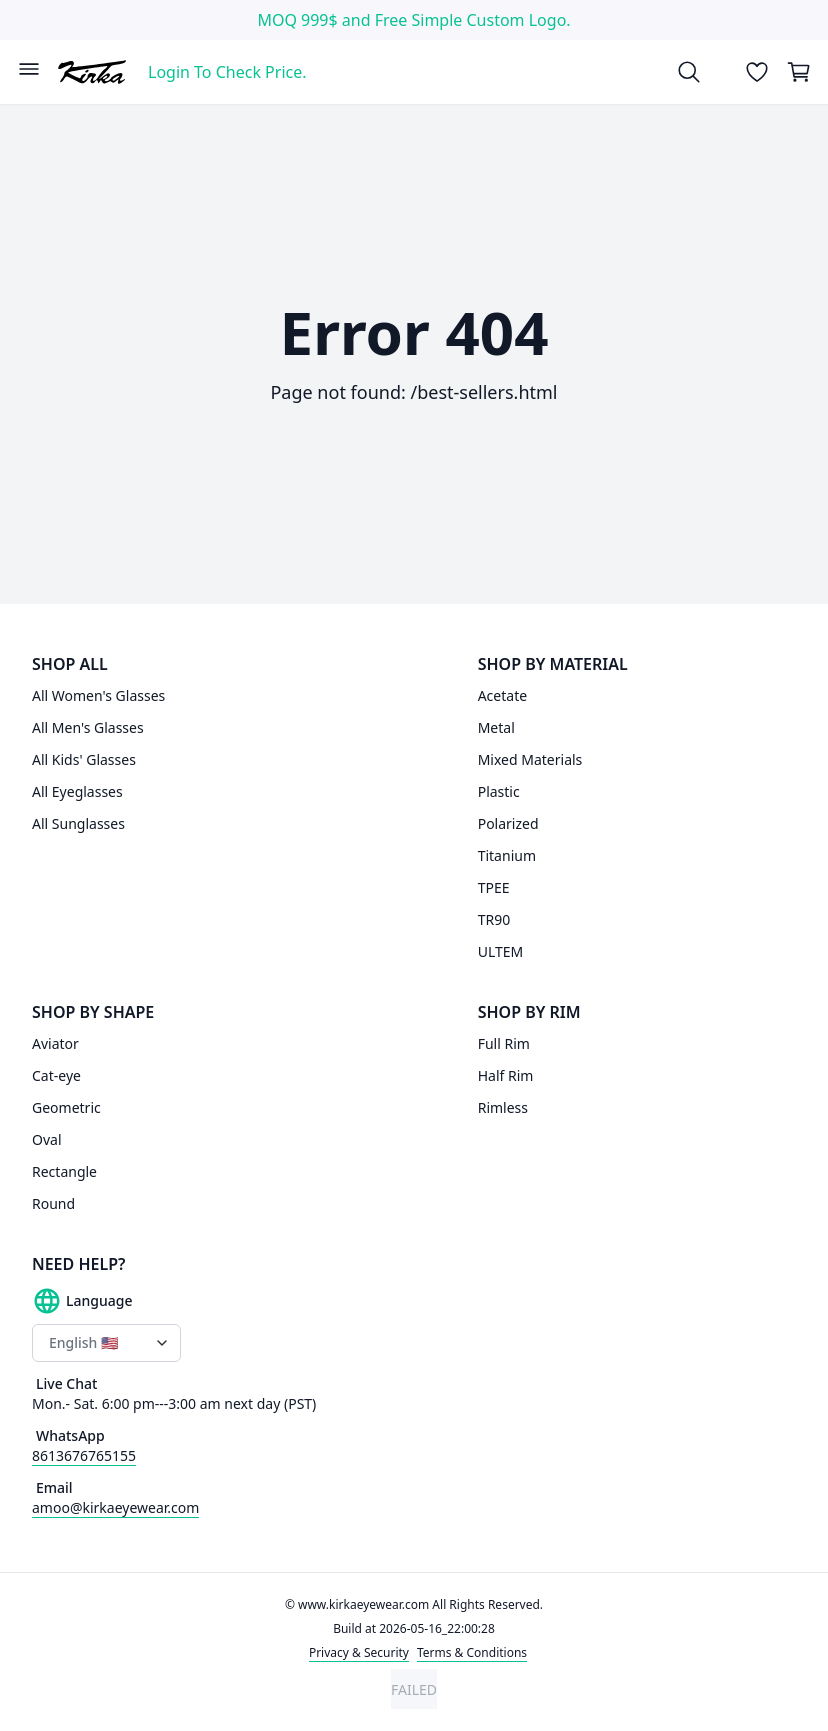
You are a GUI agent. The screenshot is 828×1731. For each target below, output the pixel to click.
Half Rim (506, 1075)
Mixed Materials (530, 759)
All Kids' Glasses (84, 759)
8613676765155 (84, 1455)
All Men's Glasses (88, 727)
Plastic (499, 791)
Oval (47, 1139)
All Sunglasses (78, 823)
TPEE (494, 887)
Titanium (507, 855)
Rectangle (64, 1171)
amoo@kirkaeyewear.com (115, 1507)
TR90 (494, 919)
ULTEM (501, 951)
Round (53, 1203)
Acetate (502, 695)
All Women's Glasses (98, 695)
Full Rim (504, 1043)
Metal (496, 727)
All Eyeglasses (77, 791)
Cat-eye (56, 1075)
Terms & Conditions (472, 1652)
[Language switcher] (106, 1343)
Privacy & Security (359, 1652)
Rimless (503, 1107)
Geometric (66, 1107)
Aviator (55, 1043)
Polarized (508, 823)
